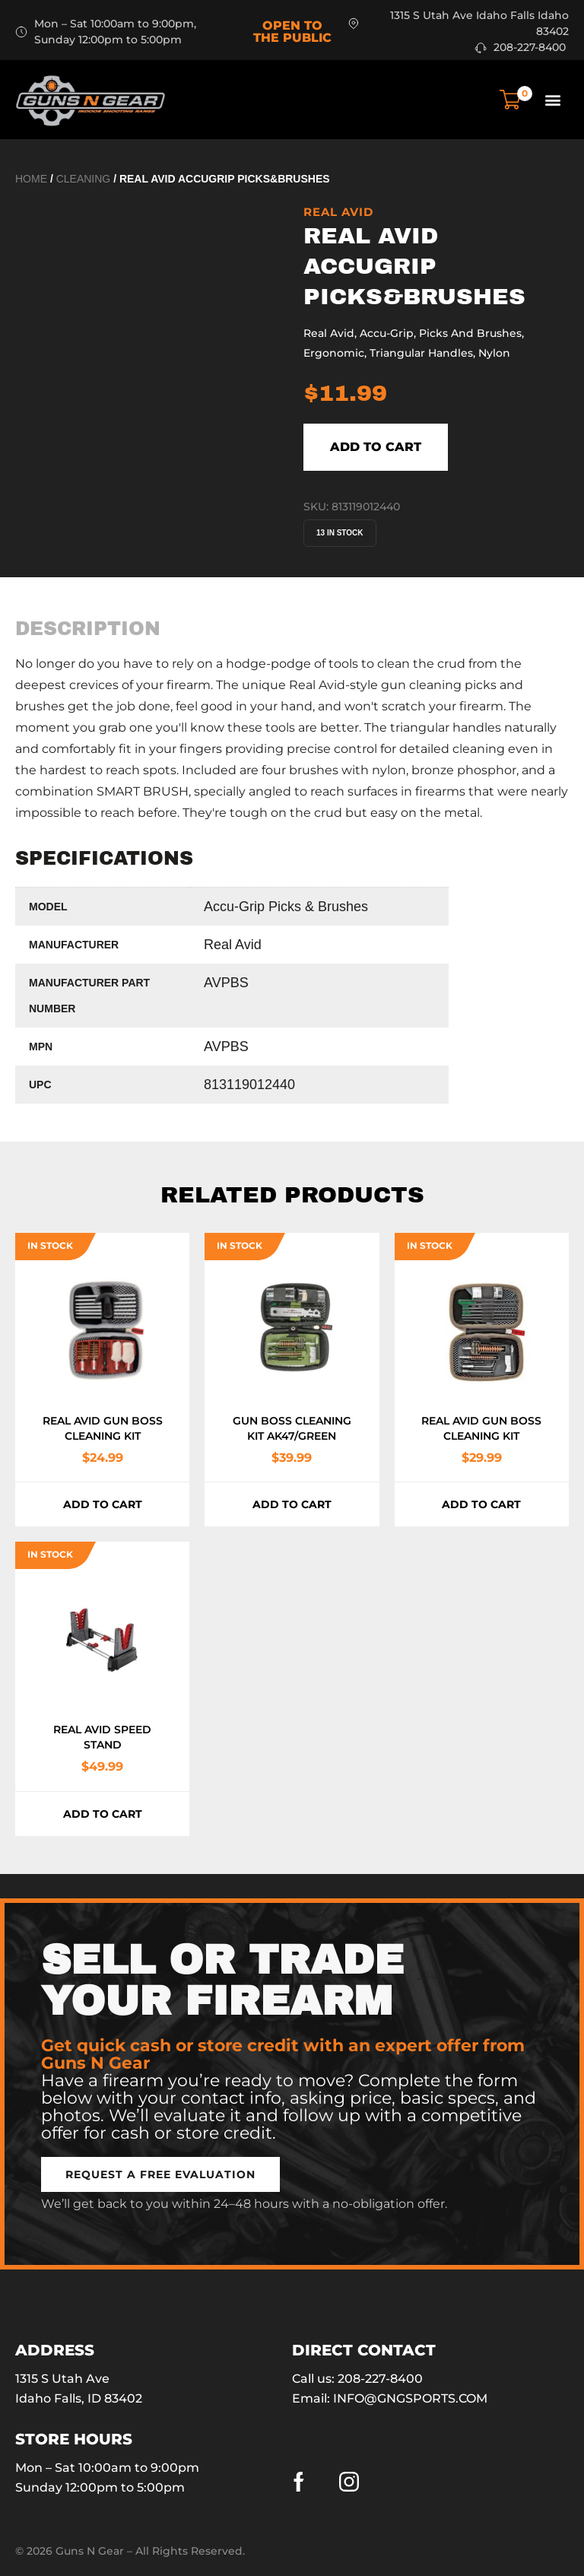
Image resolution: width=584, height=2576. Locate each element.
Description (87, 628)
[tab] (87, 628)
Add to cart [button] (102, 1504)
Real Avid (338, 212)
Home (31, 179)
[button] (552, 99)
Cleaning (83, 179)
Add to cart (375, 447)
